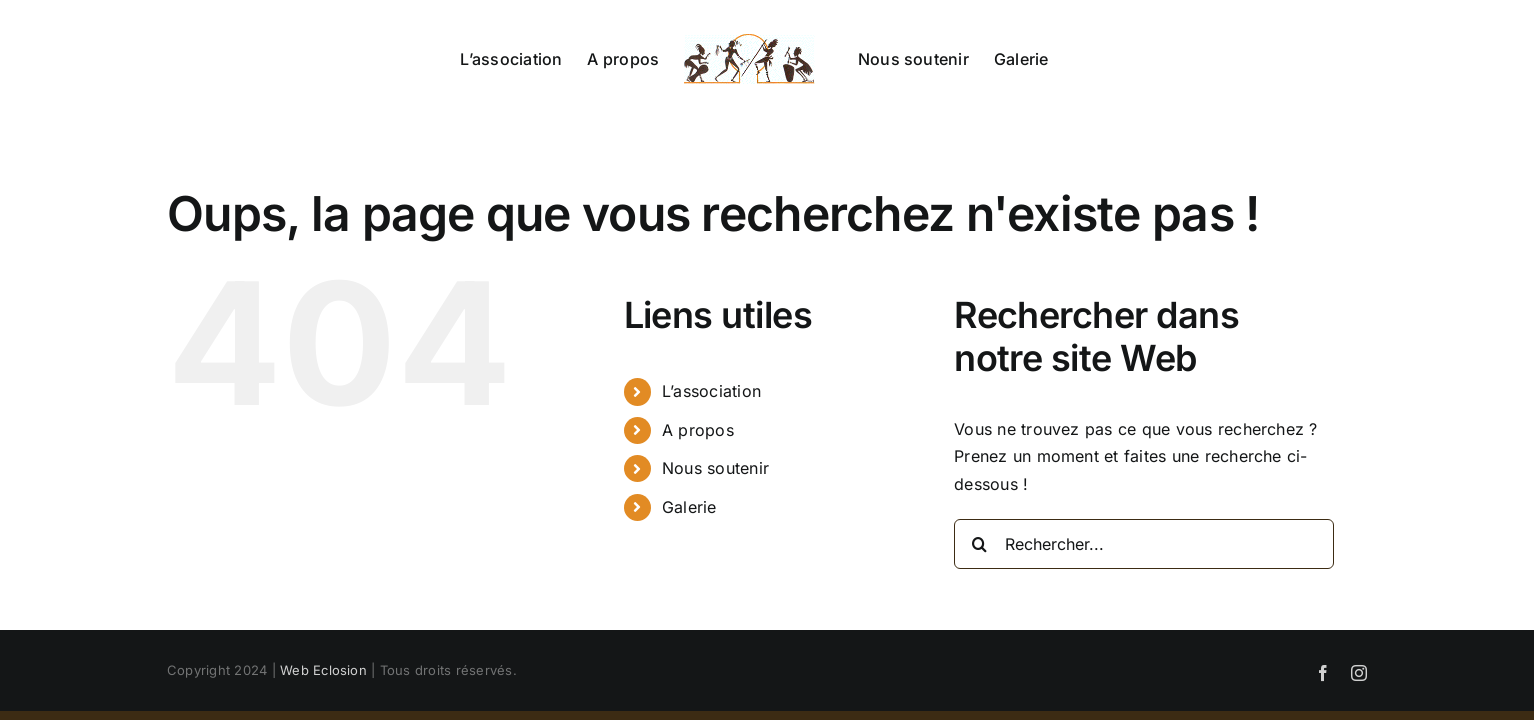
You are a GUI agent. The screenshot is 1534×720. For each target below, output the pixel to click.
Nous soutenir (715, 468)
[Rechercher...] (1144, 544)
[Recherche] (979, 544)
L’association (711, 391)
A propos (698, 430)
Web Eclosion (323, 670)
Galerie (689, 507)
